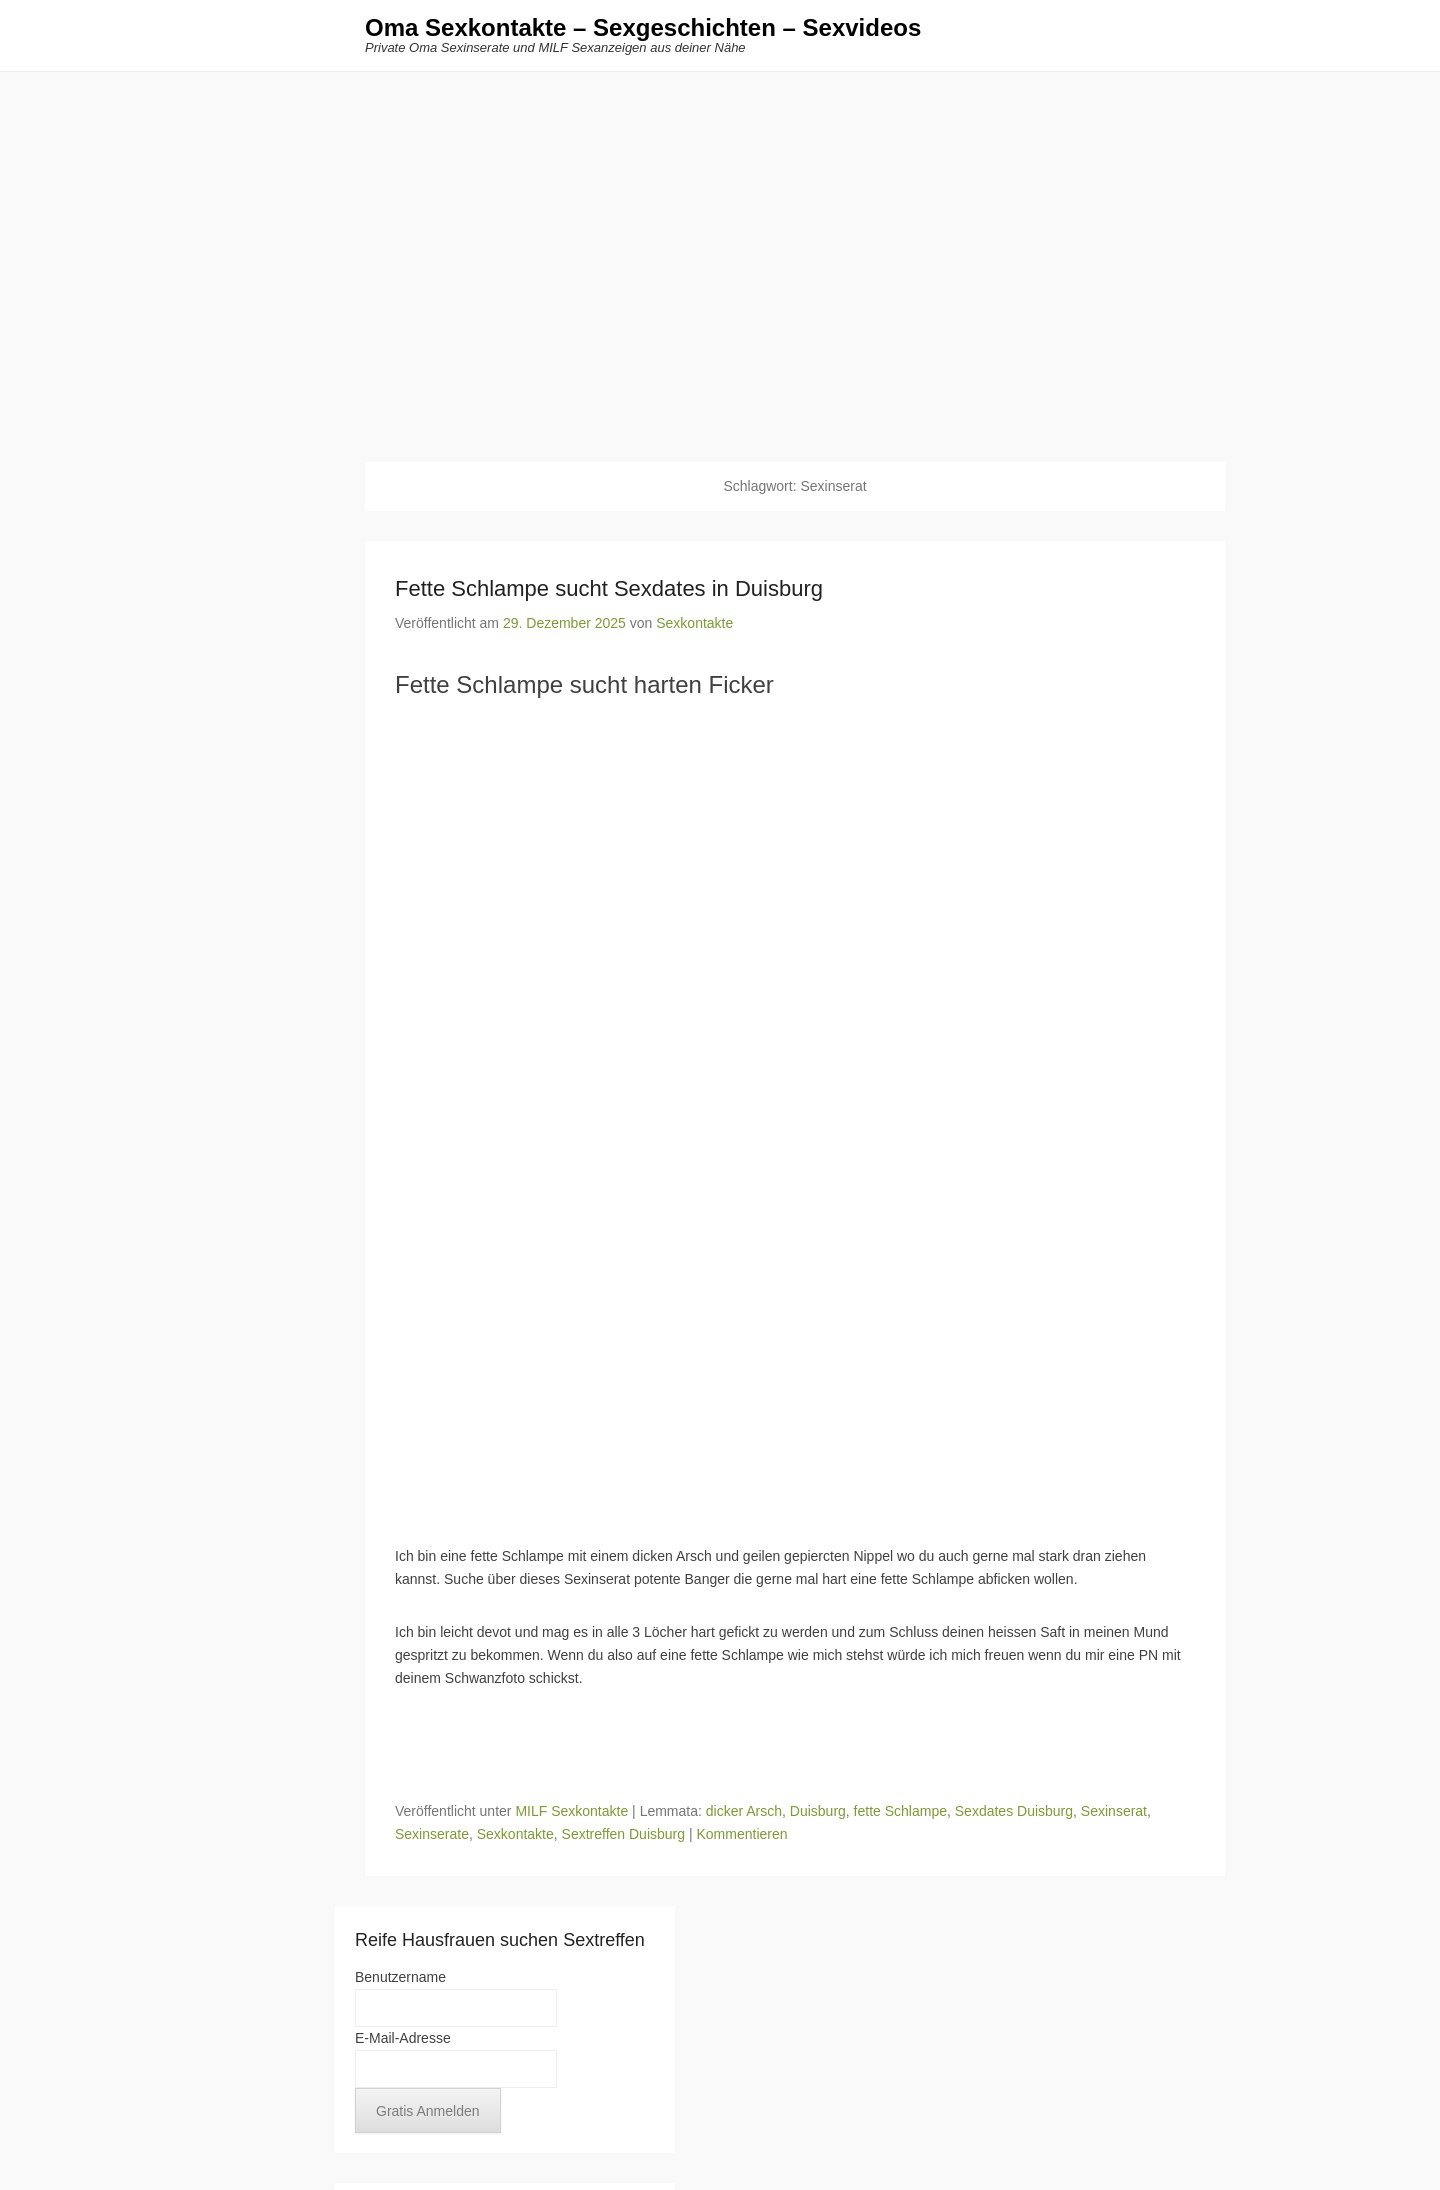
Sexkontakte (694, 623)
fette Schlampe (900, 1811)
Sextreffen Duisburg (623, 1834)
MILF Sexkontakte (571, 1811)
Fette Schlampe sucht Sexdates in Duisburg (609, 588)
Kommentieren (741, 1834)
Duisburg (818, 1811)
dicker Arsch (744, 1811)
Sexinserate (432, 1834)
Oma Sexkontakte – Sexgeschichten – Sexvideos (643, 27)
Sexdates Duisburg (1014, 1811)
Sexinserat (1114, 1811)
